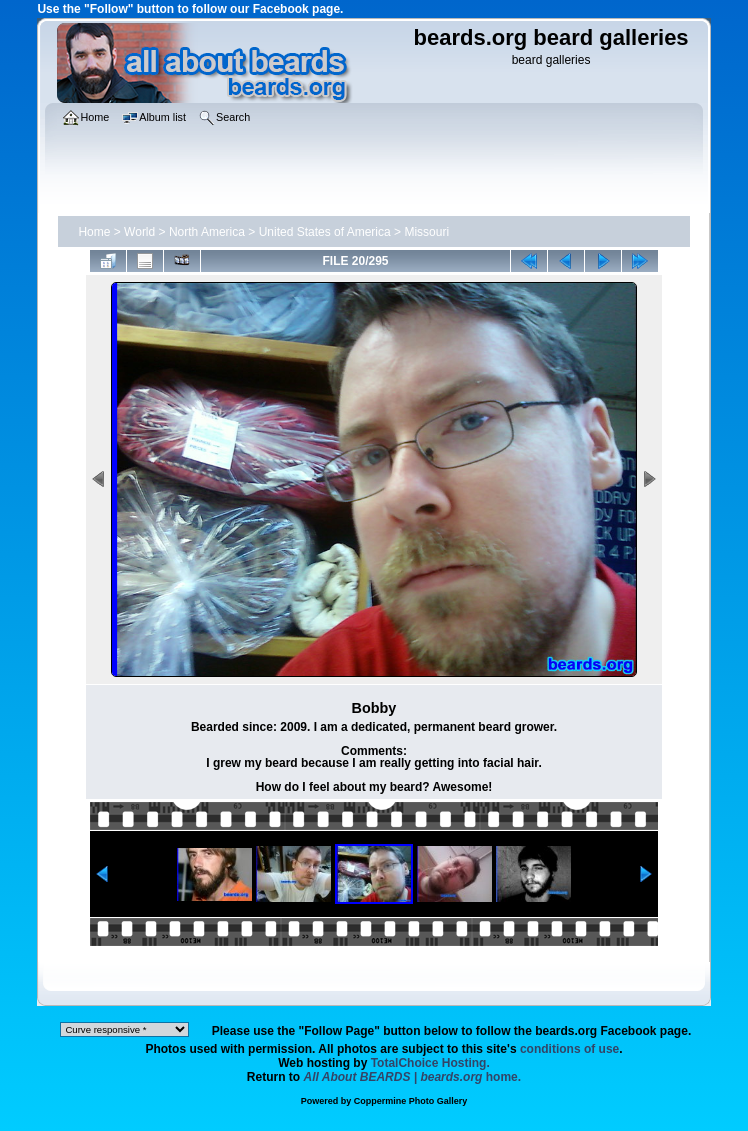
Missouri (426, 232)
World (139, 232)
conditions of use (569, 1049)
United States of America (325, 232)
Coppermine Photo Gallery (411, 1101)
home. (413, 1077)
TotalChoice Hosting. (430, 1063)
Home (94, 232)
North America (207, 232)
